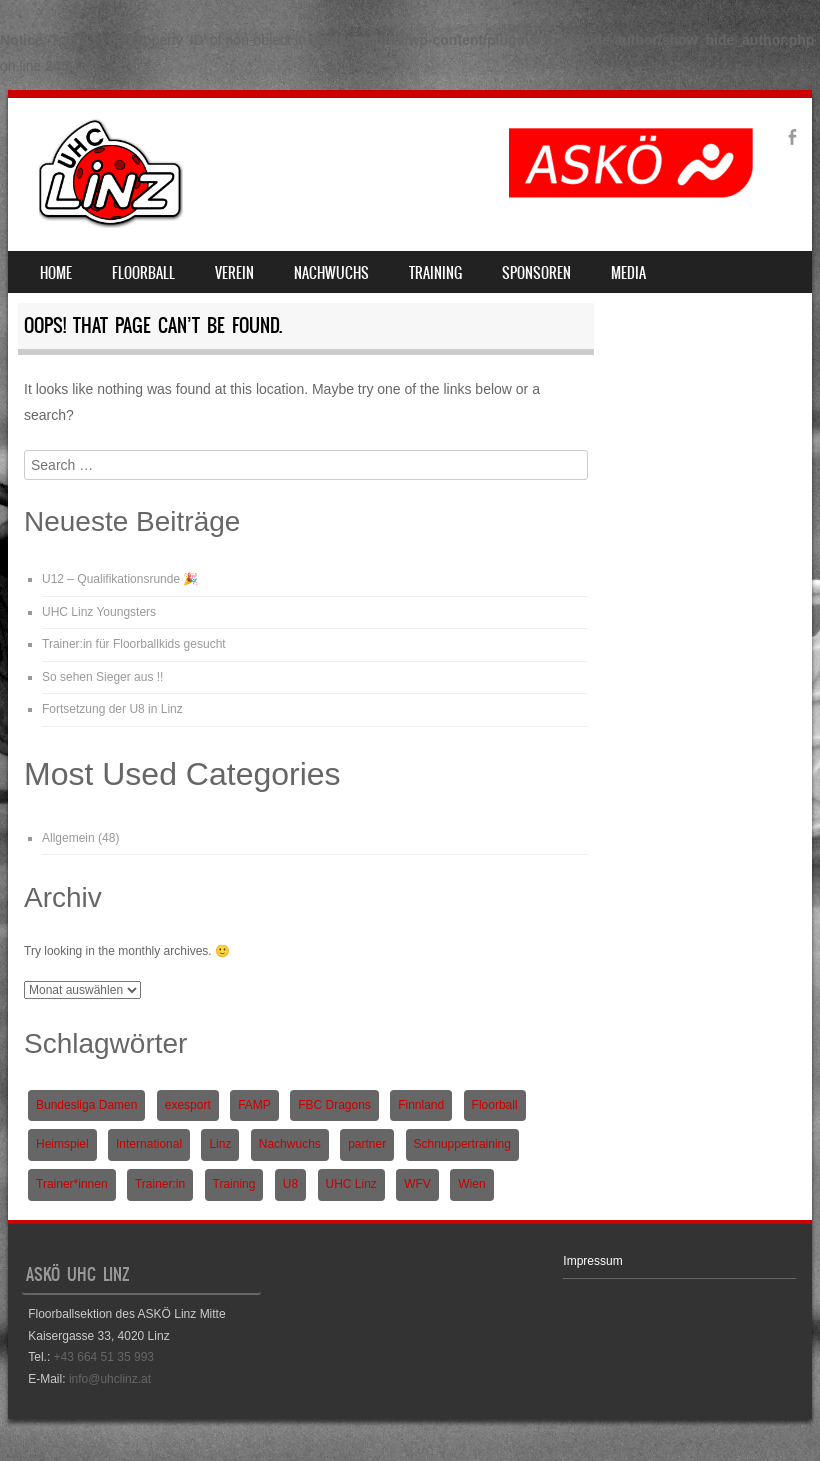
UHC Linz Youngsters (99, 612)
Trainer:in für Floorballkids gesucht (134, 644)
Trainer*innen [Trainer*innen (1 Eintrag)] (72, 1184)
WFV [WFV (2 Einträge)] (417, 1184)
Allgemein (68, 838)
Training (435, 273)
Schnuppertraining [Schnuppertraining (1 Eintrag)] (462, 1144)
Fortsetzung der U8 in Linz (112, 709)
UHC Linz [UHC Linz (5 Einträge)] (351, 1184)
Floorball (143, 273)
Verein (234, 273)
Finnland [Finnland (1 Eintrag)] (421, 1105)
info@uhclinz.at (110, 1379)
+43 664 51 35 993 (104, 1357)
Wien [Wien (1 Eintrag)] (471, 1184)
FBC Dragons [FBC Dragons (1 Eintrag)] (334, 1105)
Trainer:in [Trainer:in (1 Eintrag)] (160, 1184)
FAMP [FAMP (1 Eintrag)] (254, 1105)
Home (56, 273)
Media (628, 273)
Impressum (592, 1261)
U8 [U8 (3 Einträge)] (290, 1184)
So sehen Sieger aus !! (102, 677)
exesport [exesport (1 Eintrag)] (188, 1105)
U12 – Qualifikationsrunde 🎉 (120, 579)
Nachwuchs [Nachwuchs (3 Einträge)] (290, 1144)
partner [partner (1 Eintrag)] (367, 1144)
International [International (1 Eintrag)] (149, 1144)
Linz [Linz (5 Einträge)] (220, 1144)
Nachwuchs (331, 273)
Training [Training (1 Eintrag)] (234, 1184)
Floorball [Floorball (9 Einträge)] (495, 1105)
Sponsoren (536, 273)
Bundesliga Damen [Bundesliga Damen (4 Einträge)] (86, 1105)
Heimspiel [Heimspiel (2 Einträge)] (62, 1144)
